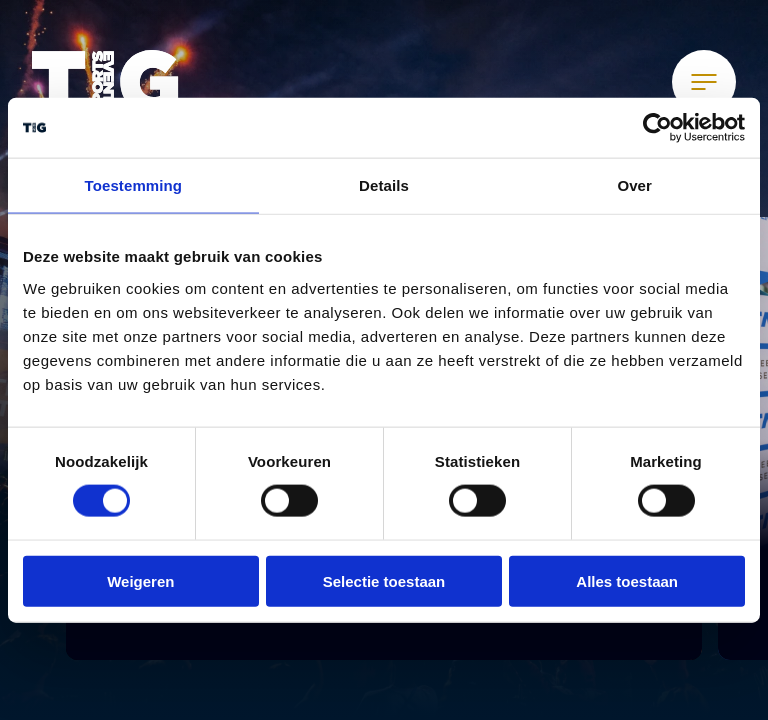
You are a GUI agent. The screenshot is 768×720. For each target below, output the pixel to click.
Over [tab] (634, 185)
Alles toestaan (627, 580)
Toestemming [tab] (134, 185)
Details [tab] (384, 185)
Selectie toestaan (384, 580)
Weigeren (140, 580)
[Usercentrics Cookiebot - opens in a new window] (657, 128)
